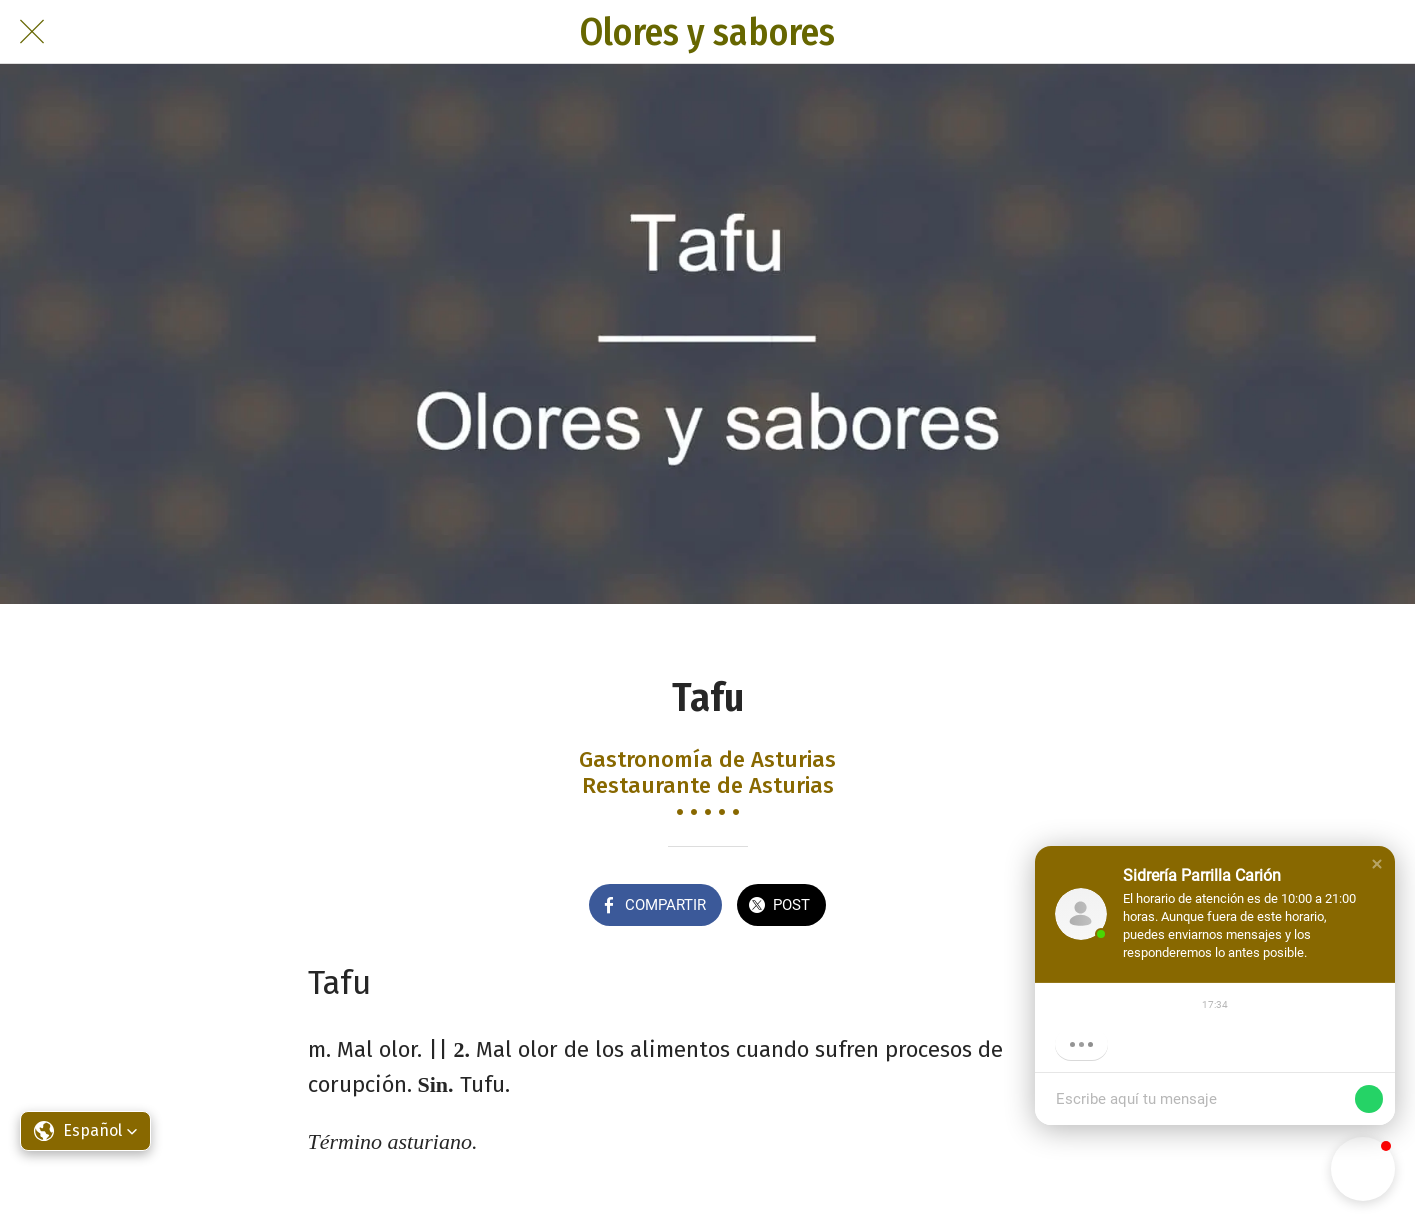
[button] (1377, 864)
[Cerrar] (32, 32)
